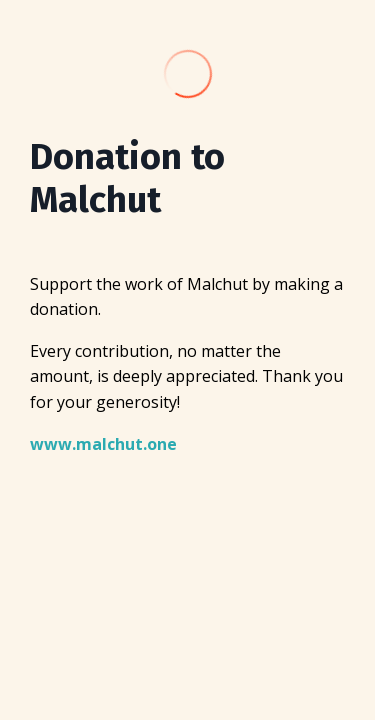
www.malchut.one (103, 444)
